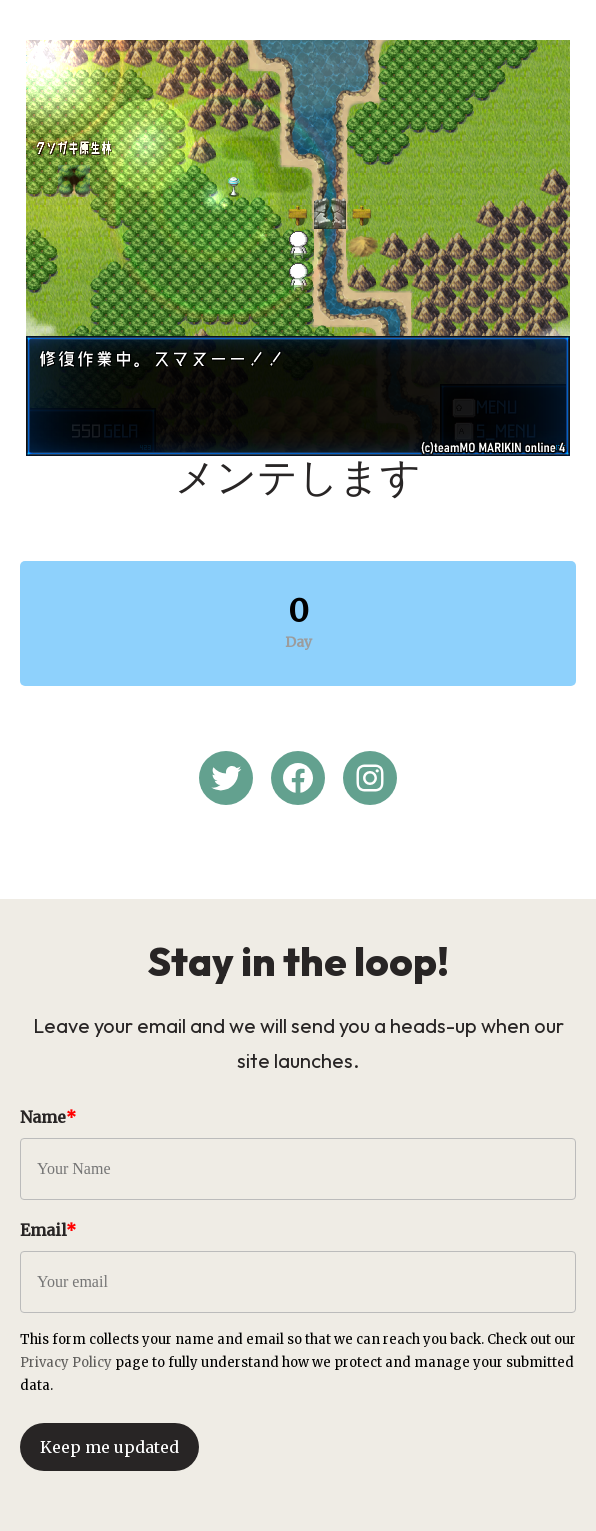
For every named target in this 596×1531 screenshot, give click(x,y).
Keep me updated (109, 1447)
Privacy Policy (66, 1362)
